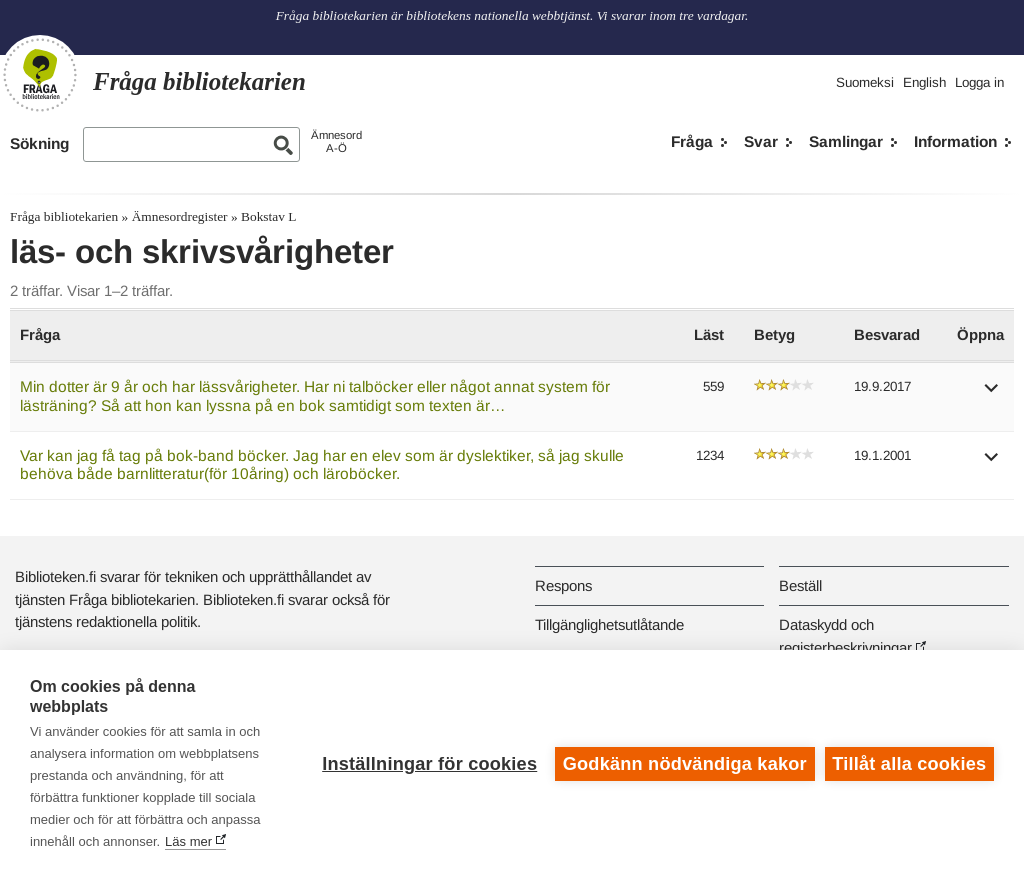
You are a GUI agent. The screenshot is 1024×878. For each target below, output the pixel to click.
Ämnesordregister (180, 216)
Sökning (39, 143)
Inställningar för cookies (429, 764)
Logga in (979, 82)
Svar (761, 141)
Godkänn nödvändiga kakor (685, 764)
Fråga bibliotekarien (64, 216)
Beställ (800, 585)
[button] (992, 394)
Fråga (692, 141)
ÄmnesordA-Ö (336, 141)
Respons (563, 585)
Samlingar (846, 141)
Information (955, 141)
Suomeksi (865, 82)
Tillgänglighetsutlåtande (609, 624)
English (924, 82)
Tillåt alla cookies (909, 764)
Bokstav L (268, 216)
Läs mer (188, 841)
